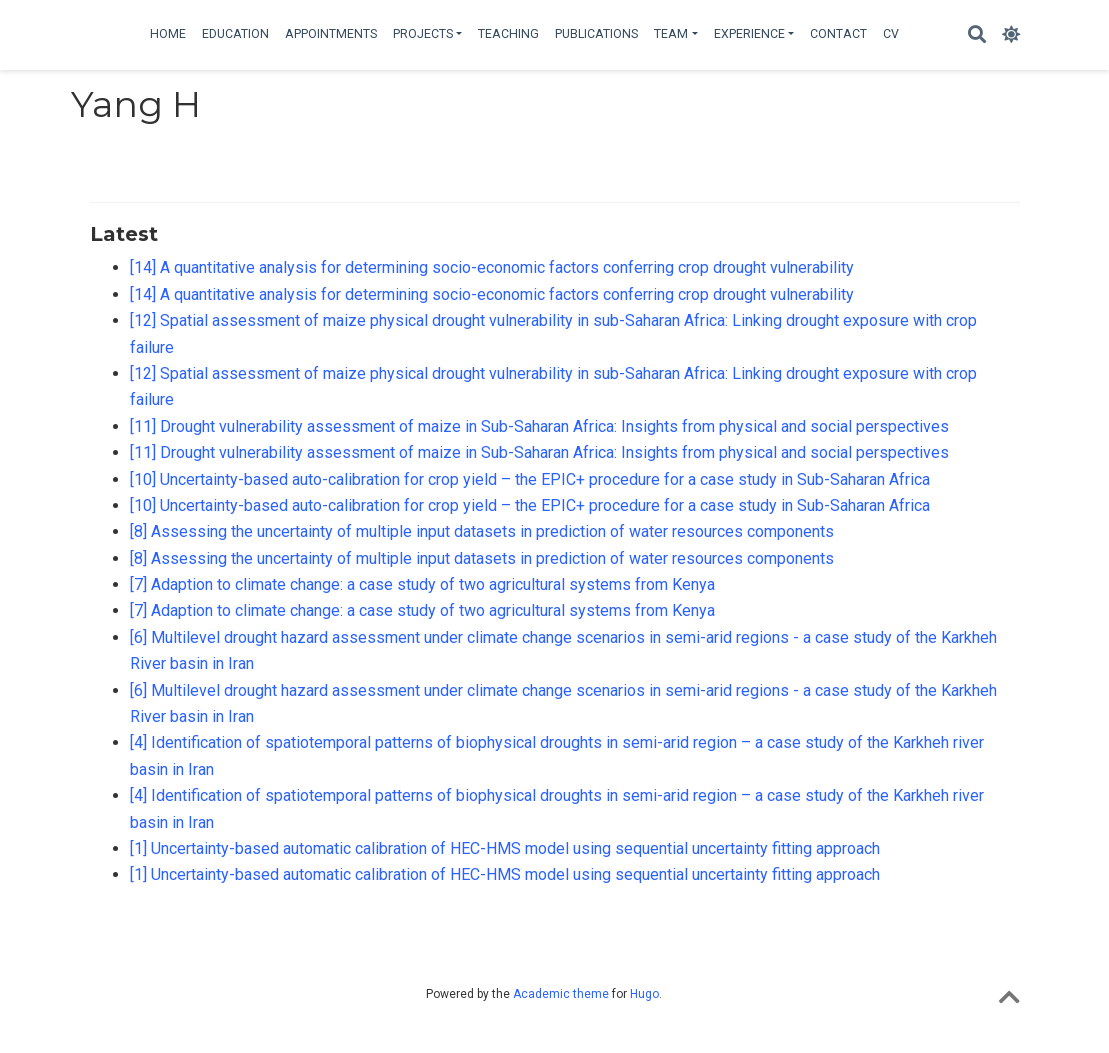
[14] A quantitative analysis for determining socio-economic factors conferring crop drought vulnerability (492, 267)
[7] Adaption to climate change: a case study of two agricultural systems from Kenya (422, 584)
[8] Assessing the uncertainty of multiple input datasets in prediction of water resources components (482, 531)
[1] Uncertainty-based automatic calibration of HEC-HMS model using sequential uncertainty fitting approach (505, 848)
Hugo (644, 994)
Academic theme (561, 994)
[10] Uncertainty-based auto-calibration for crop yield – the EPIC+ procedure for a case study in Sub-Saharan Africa (530, 479)
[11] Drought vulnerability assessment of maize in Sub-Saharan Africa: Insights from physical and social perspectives (539, 426)
